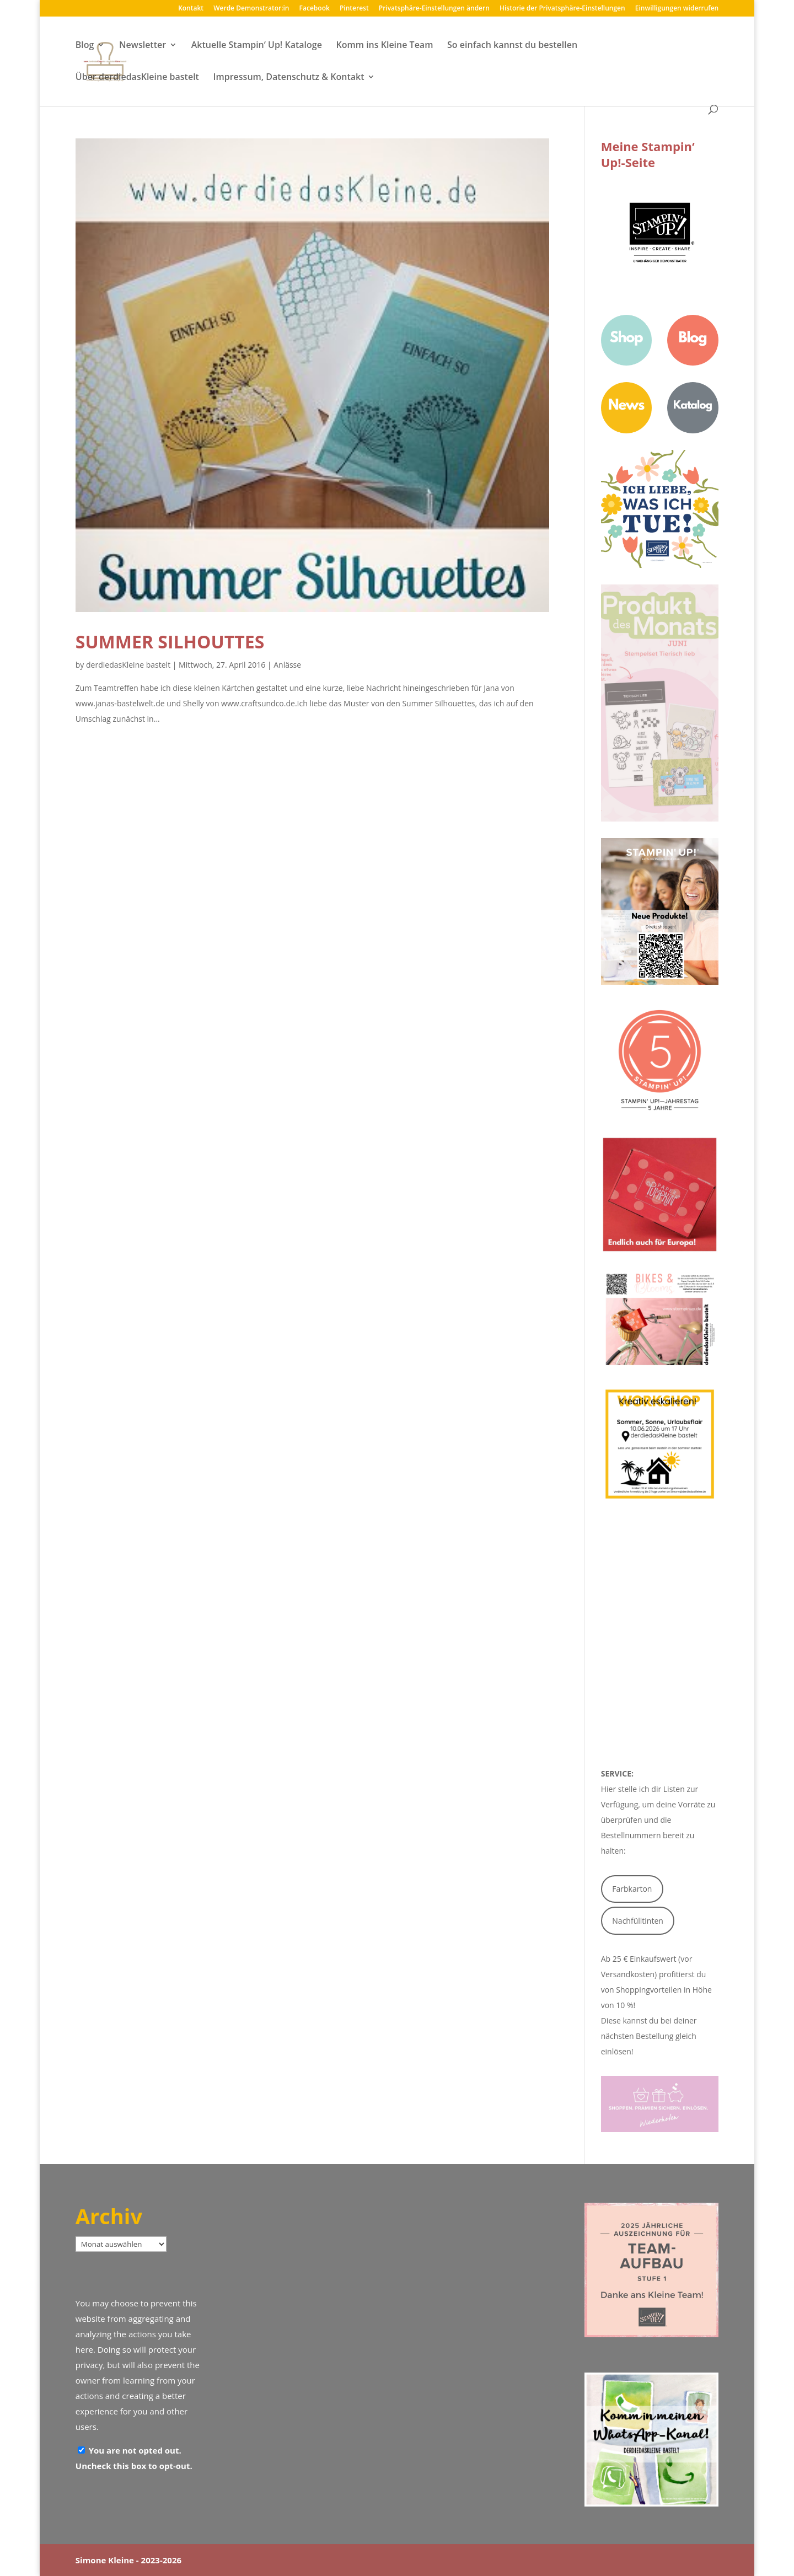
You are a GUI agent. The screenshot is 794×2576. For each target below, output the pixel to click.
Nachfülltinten (637, 1920)
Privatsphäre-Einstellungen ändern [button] (434, 9)
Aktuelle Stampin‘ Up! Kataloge (256, 46)
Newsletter (142, 46)
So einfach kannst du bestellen (512, 46)
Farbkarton (632, 1888)
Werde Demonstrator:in (251, 9)
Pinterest (354, 9)
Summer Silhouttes (170, 641)
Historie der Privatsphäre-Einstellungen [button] (562, 9)
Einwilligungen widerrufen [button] (676, 9)
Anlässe (287, 664)
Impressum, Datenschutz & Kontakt (288, 78)
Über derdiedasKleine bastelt (137, 78)
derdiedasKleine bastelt (128, 664)
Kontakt (190, 9)
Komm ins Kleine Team (384, 46)
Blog (85, 46)
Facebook (314, 9)
